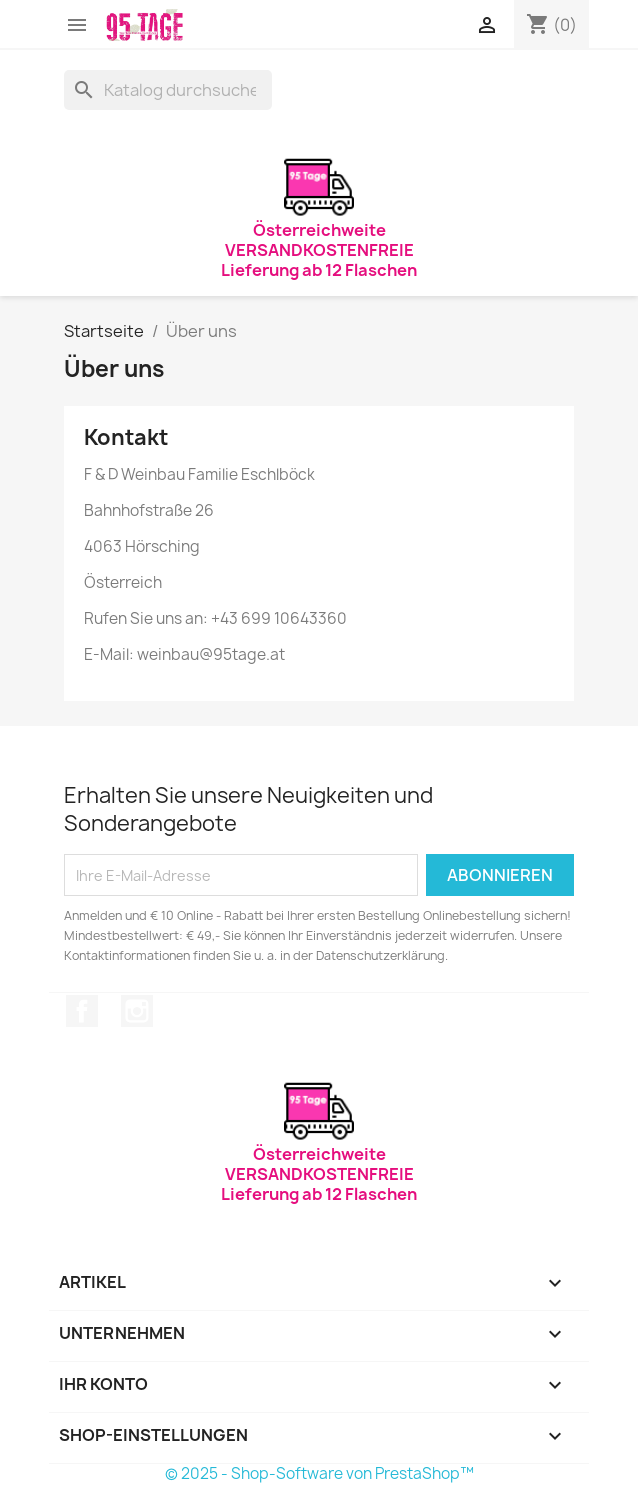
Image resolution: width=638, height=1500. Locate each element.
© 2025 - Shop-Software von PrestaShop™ (319, 1473)
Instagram (137, 1011)
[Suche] (168, 90)
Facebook (82, 1011)
